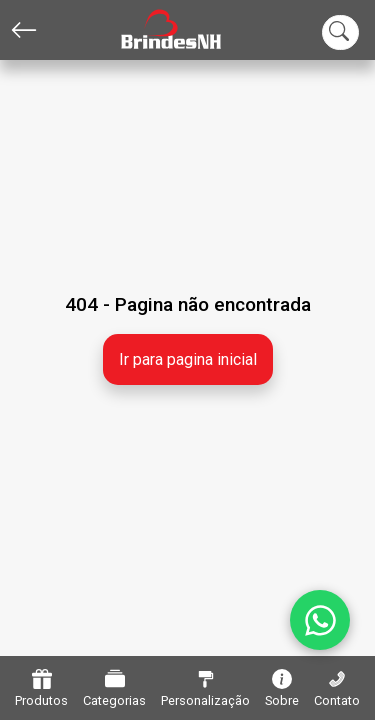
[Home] (156, 30)
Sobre (282, 688)
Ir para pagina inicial (188, 359)
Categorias (114, 688)
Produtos (41, 688)
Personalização (205, 688)
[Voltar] (24, 30)
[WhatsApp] (320, 620)
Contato (337, 688)
